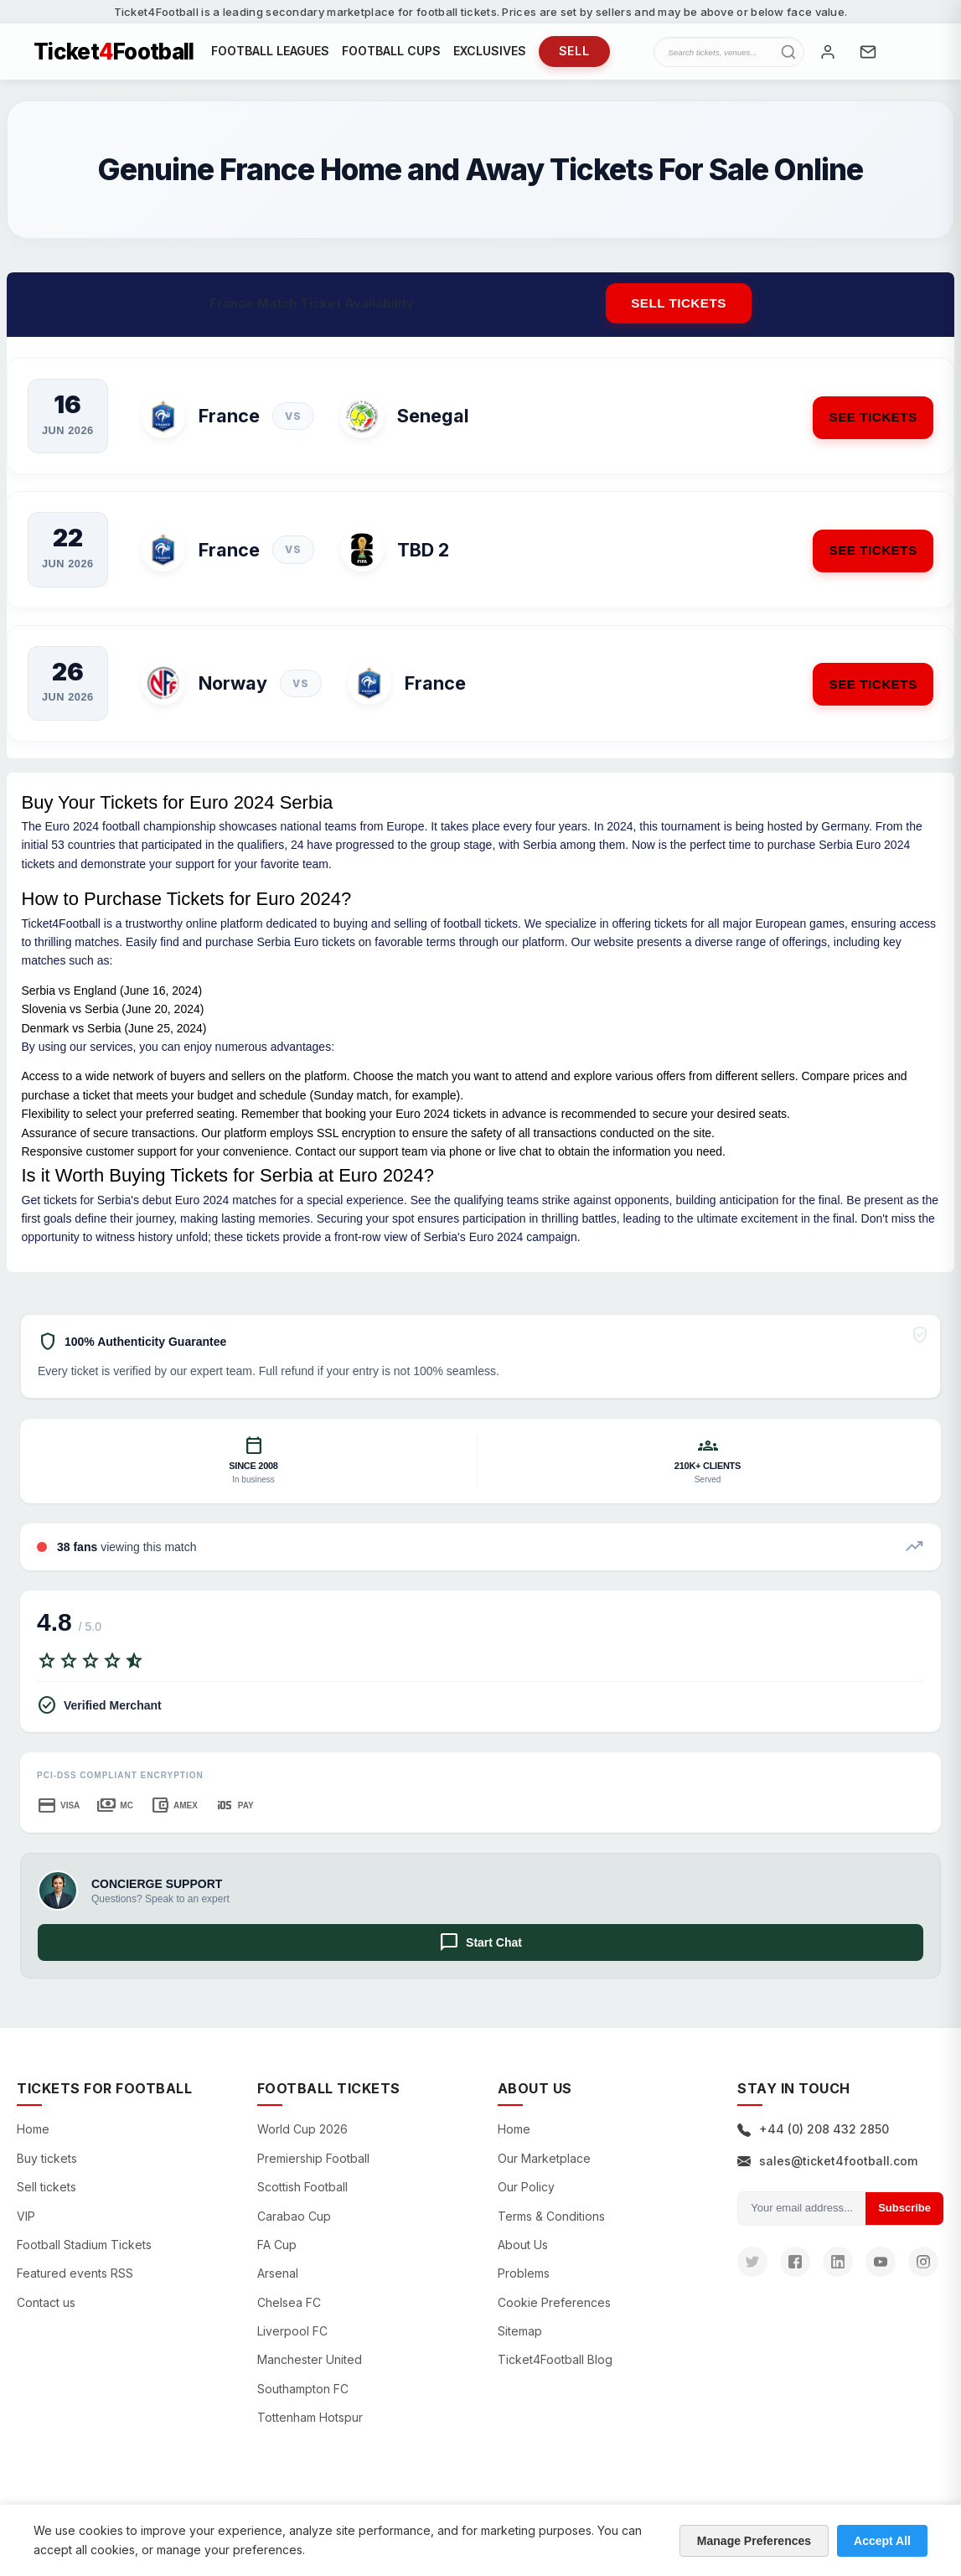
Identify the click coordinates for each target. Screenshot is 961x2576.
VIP (26, 2227)
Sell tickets (678, 314)
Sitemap (520, 2342)
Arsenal (277, 2285)
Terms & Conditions (551, 2227)
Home (33, 2141)
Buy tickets (47, 2169)
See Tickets (864, 427)
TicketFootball (114, 57)
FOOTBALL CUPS (391, 56)
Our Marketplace (544, 2169)
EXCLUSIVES (489, 56)
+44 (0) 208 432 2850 (813, 2141)
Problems (524, 2285)
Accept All (882, 2541)
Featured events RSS (75, 2285)
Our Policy (526, 2198)
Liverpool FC (292, 2342)
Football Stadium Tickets (84, 2255)
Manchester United (309, 2371)
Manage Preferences (754, 2541)
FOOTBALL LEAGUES (270, 56)
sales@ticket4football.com (827, 2172)
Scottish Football (302, 2198)
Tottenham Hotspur (310, 2429)
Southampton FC (303, 2399)
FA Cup (277, 2255)
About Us (523, 2255)
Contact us (46, 2313)
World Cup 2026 (302, 2141)
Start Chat (480, 1954)
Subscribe (904, 2218)
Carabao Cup (294, 2227)
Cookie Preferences (554, 2313)
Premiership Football (313, 2169)
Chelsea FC (289, 2313)
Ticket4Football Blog (555, 2371)
